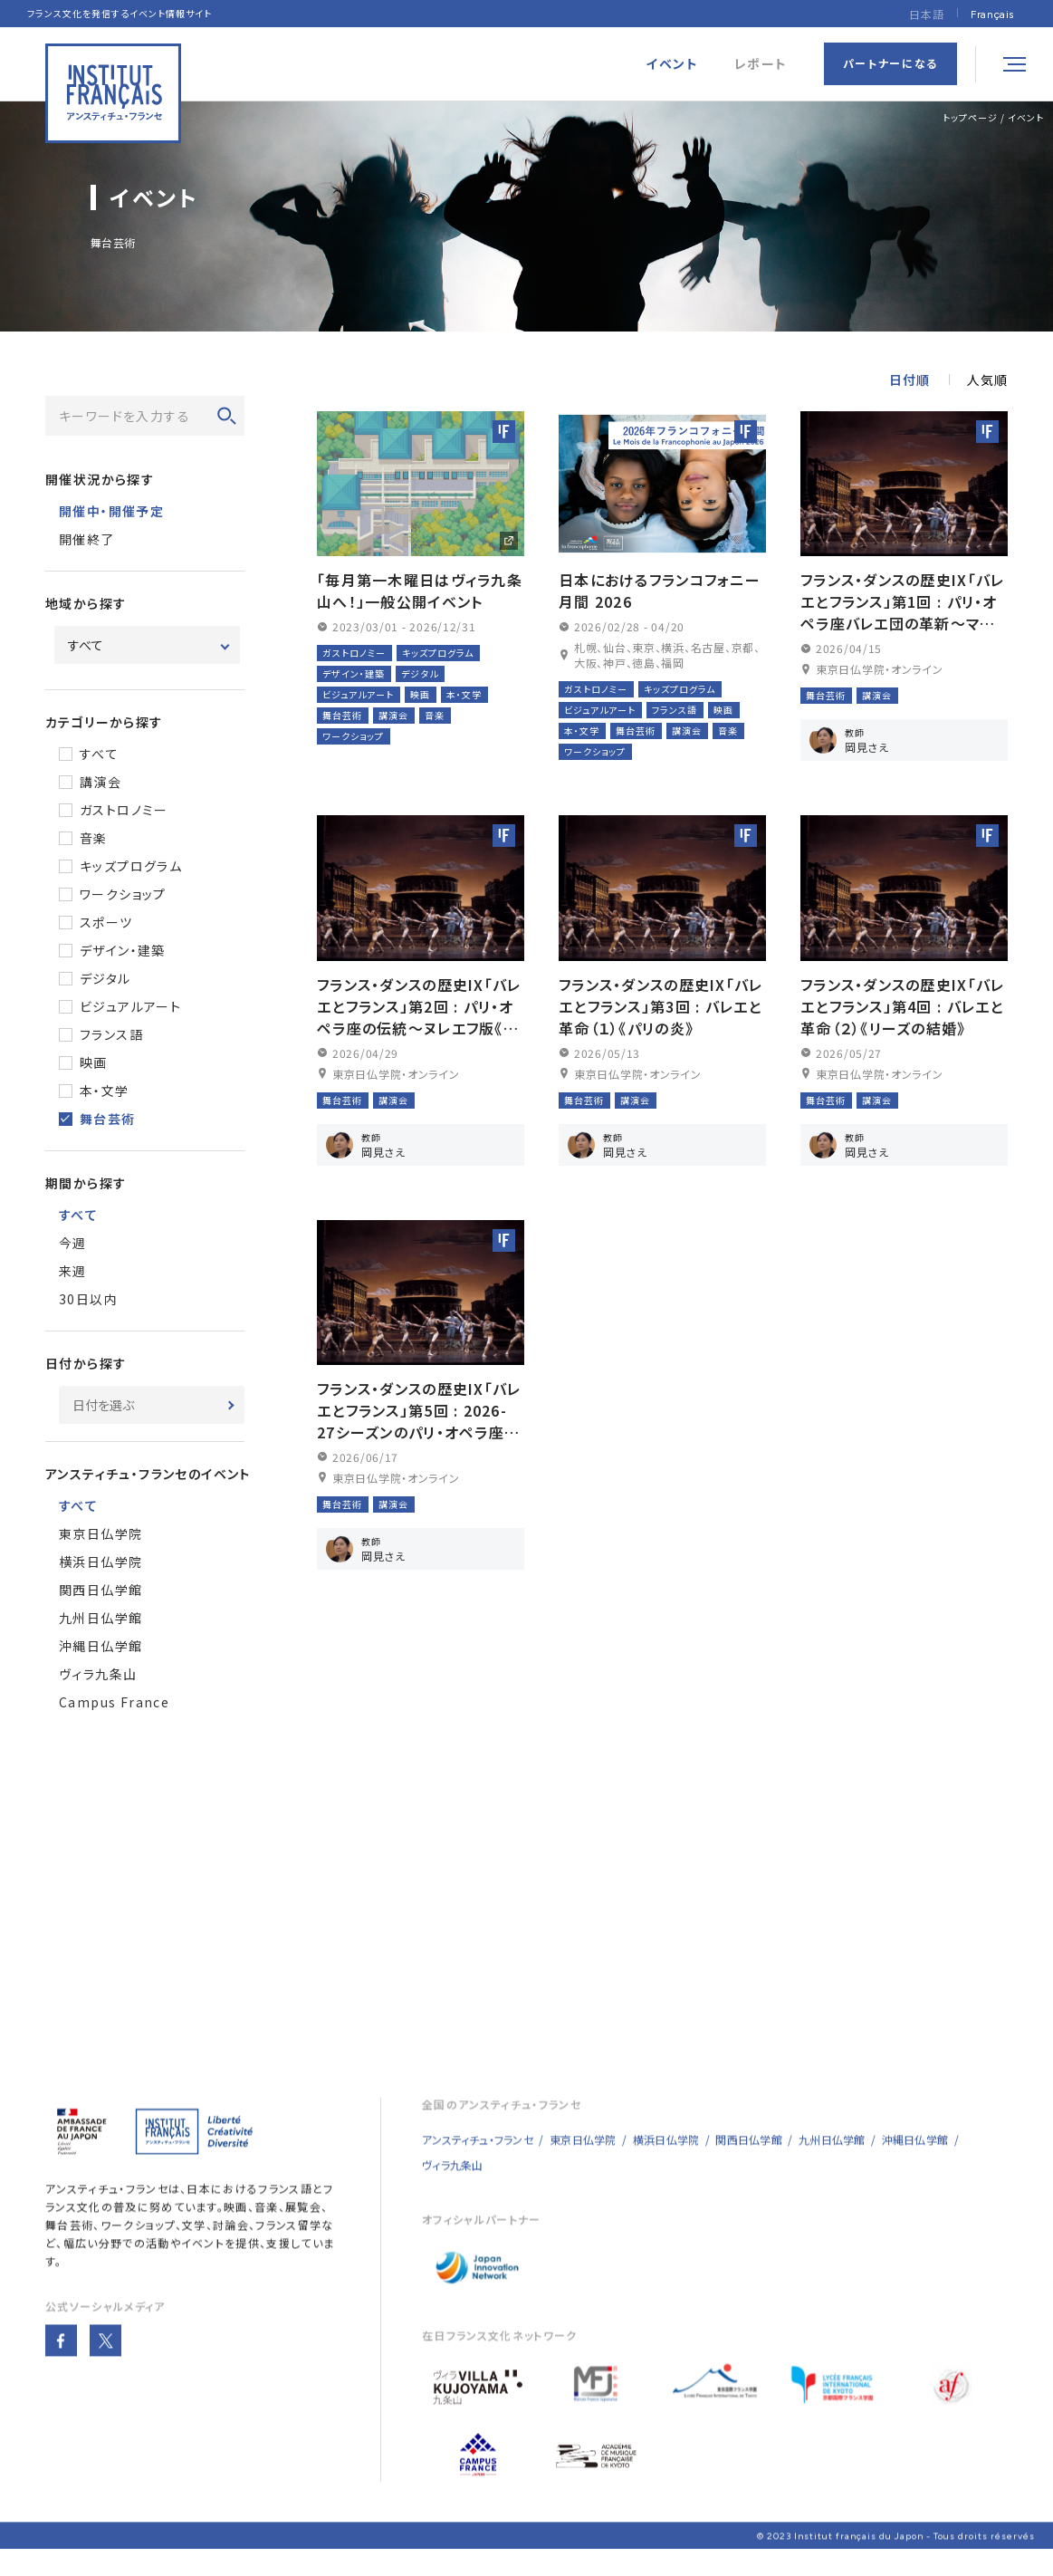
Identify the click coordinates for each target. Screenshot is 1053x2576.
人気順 (987, 383)
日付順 (909, 383)
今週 (73, 1246)
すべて (99, 757)
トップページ (970, 117)
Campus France (114, 1706)
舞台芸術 (108, 1122)
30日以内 (88, 1302)
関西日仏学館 (100, 1593)
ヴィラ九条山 (98, 1677)
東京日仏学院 (100, 1537)
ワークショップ (123, 898)
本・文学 (104, 1094)
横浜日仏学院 (100, 1565)
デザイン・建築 (123, 954)
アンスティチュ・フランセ (106, 2209)
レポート (761, 63)
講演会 (100, 785)
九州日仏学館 (100, 1621)
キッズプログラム (131, 869)
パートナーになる (890, 63)
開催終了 (87, 542)
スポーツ (106, 926)
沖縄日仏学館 (100, 1649)
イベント (1026, 117)
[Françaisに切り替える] (992, 14)
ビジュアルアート (130, 1010)
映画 (94, 1066)
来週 (73, 1274)
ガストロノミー (124, 813)
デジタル (105, 982)
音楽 (94, 841)
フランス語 (111, 1038)
